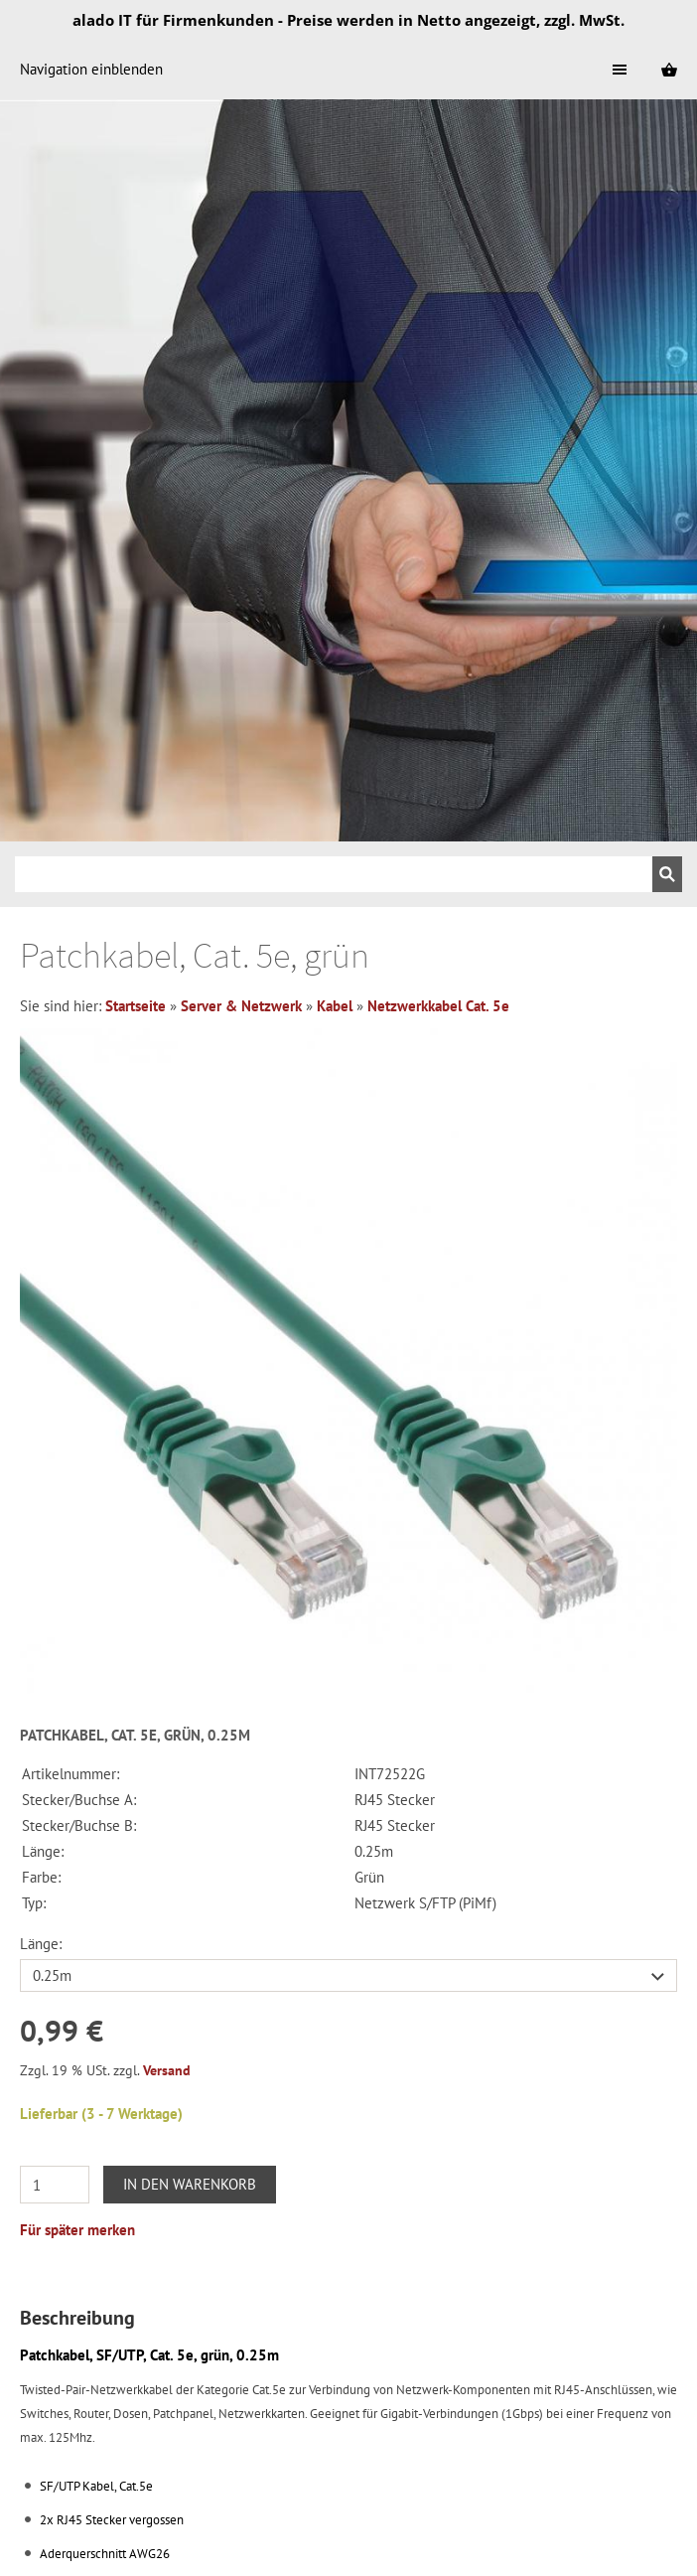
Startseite (135, 1005)
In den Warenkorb (189, 2184)
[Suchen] (333, 874)
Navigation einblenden (91, 69)
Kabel (334, 1005)
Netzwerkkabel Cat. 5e (438, 1005)
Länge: (41, 1943)
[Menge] (54, 2184)
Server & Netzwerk (241, 1005)
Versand (167, 2070)
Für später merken (77, 2229)
